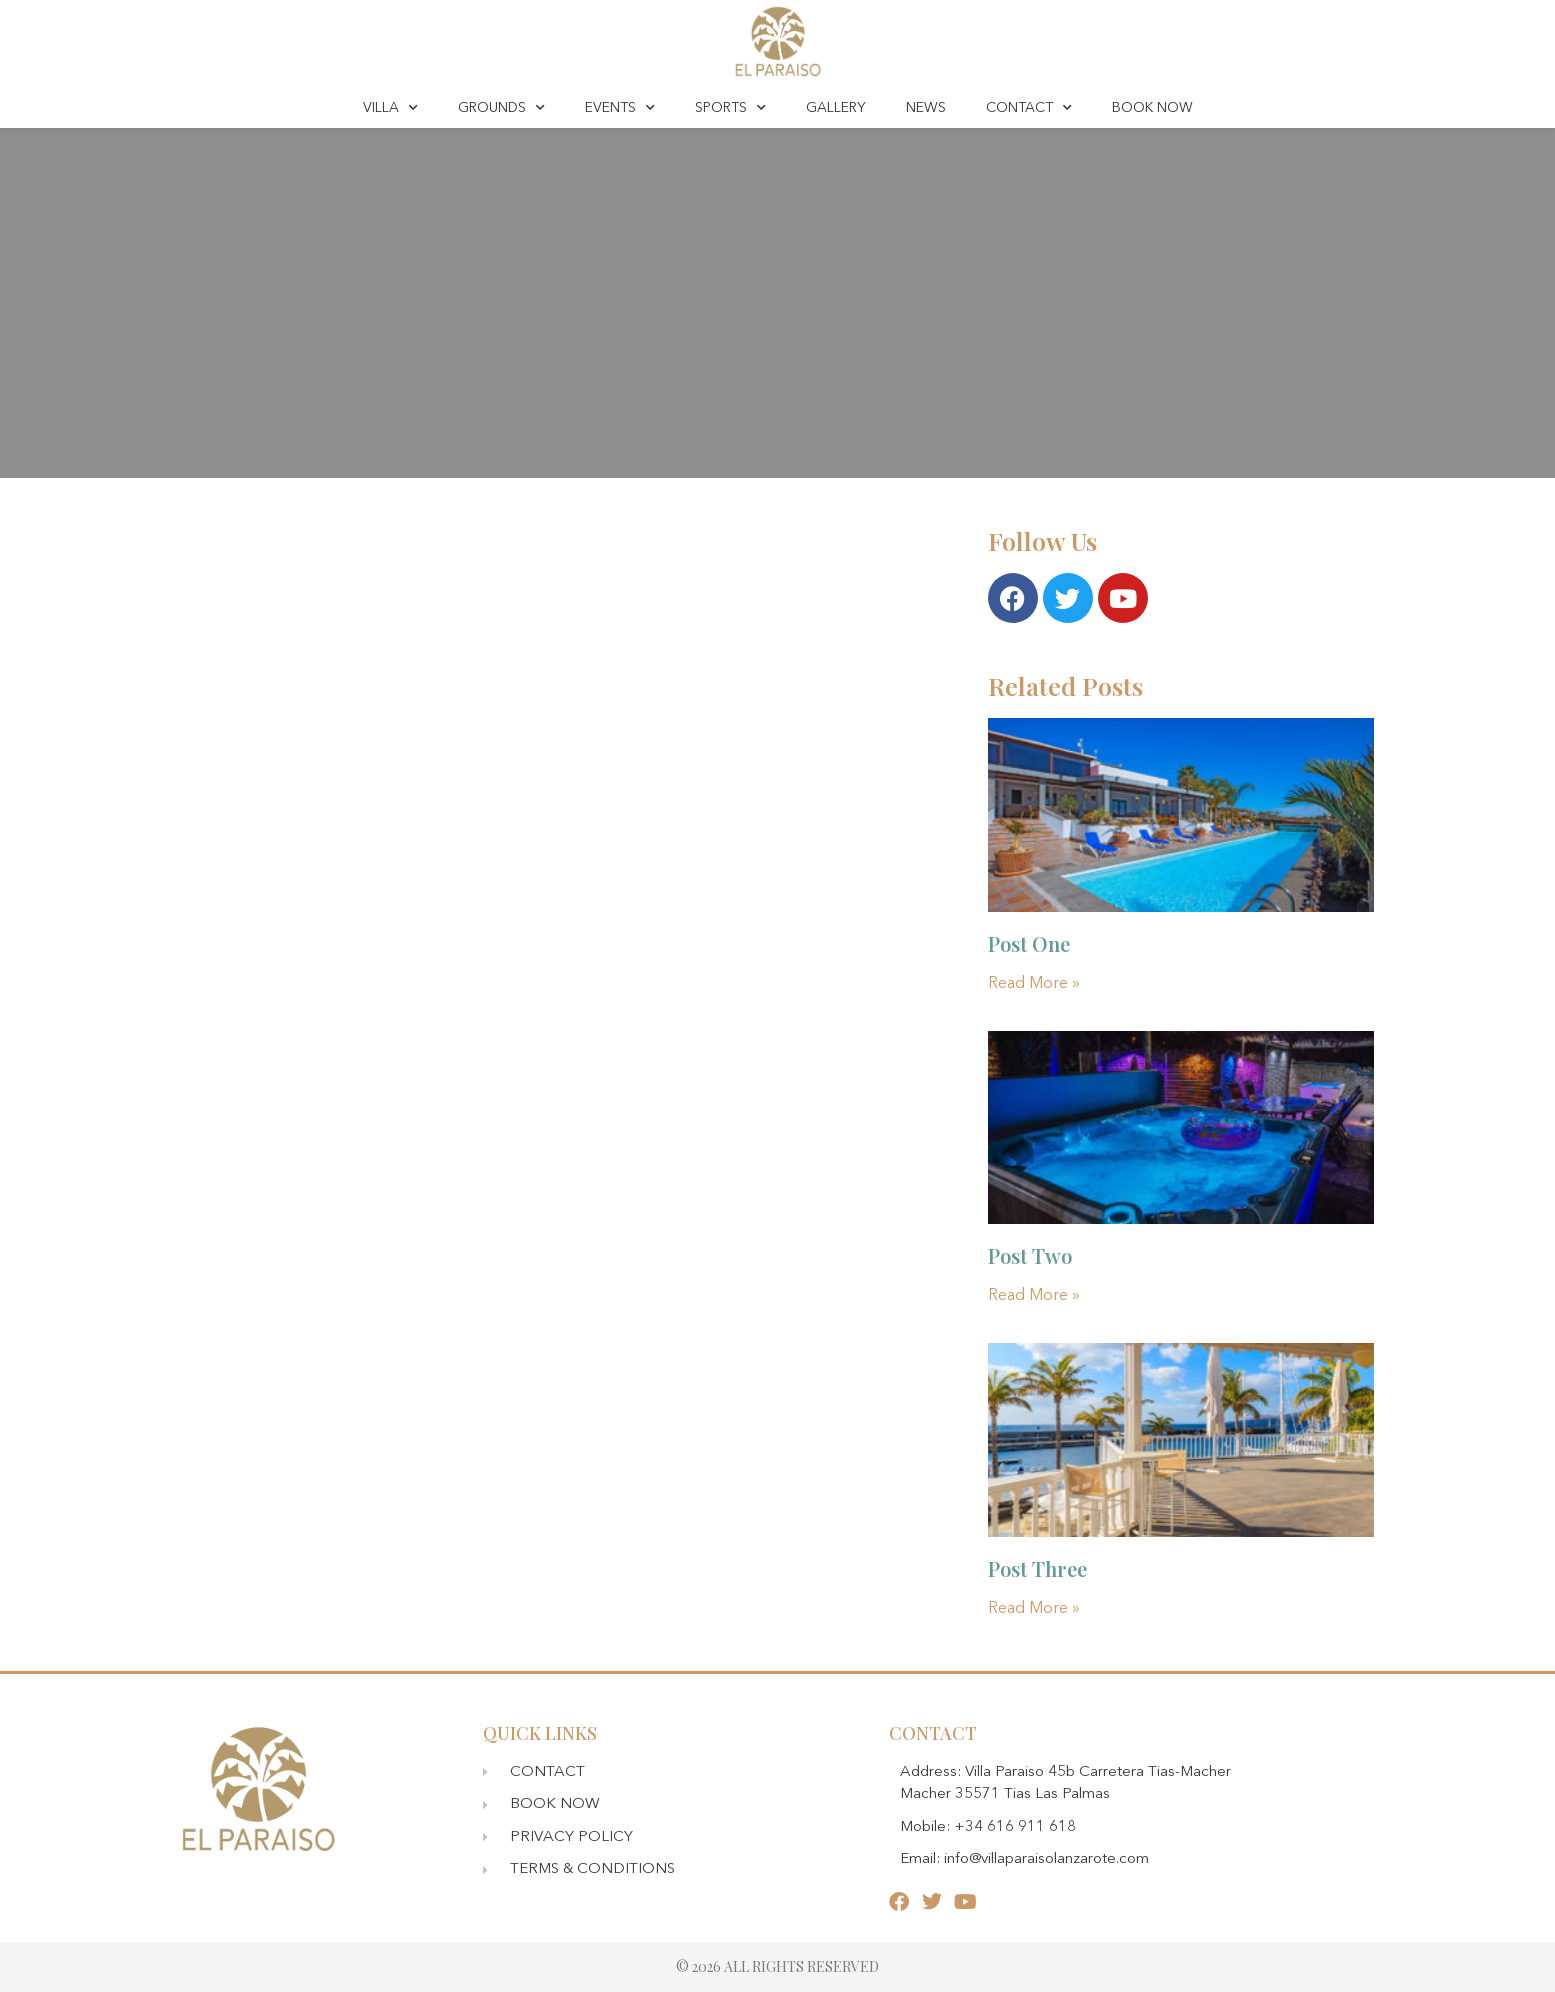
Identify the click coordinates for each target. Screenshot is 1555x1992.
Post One (1029, 943)
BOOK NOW (1152, 108)
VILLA (390, 108)
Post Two (1030, 1255)
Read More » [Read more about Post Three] (1034, 1609)
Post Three (1037, 1568)
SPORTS (730, 108)
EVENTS (620, 108)
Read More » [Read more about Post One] (1034, 984)
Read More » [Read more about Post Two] (1034, 1296)
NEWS (926, 108)
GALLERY (836, 108)
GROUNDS (501, 108)
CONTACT (1029, 108)
